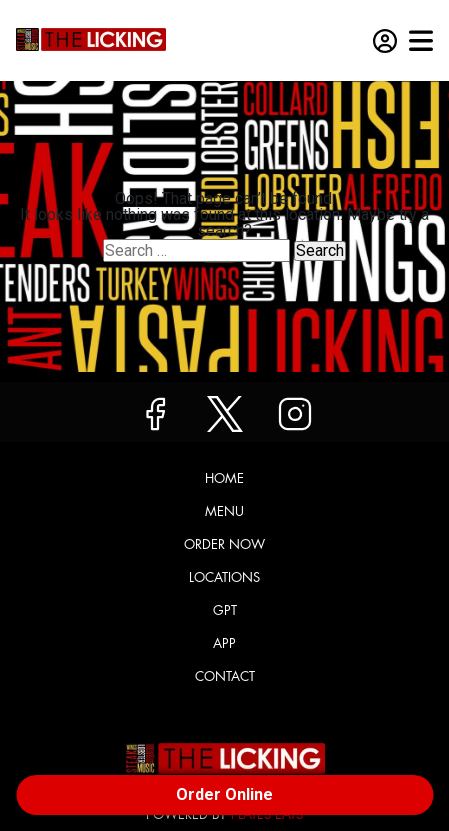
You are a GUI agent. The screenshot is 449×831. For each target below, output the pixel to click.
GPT (225, 610)
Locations (224, 577)
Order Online (224, 794)
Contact (225, 676)
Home (224, 478)
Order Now (224, 544)
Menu (224, 511)
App (224, 643)
